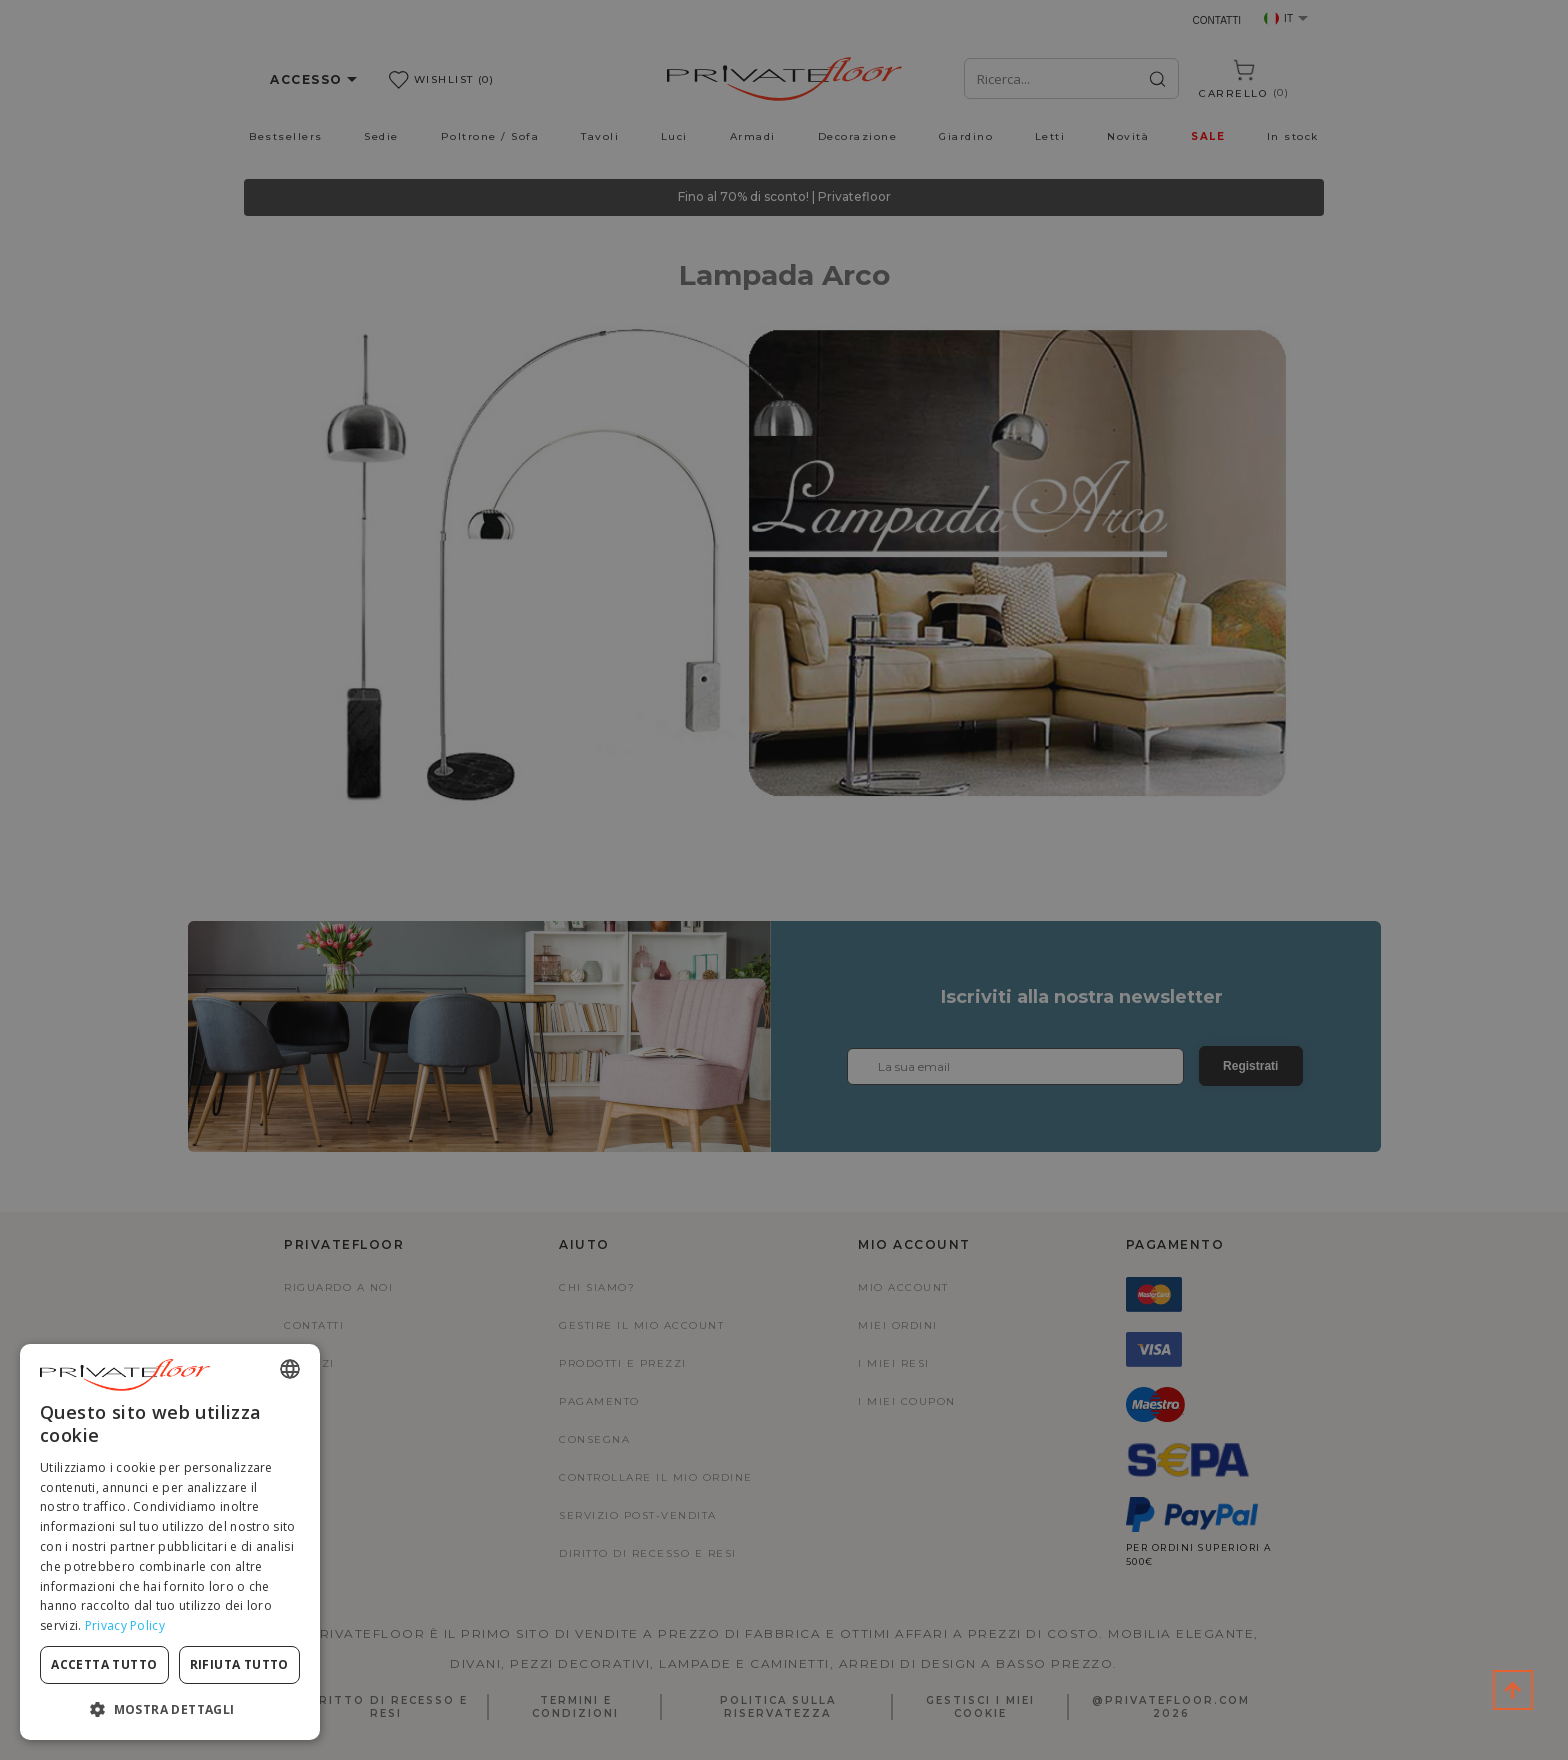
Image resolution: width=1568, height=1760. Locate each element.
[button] (170, 1708)
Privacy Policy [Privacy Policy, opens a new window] (125, 1625)
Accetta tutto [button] (104, 1664)
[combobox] (290, 1369)
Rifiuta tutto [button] (239, 1664)
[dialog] (170, 1542)
